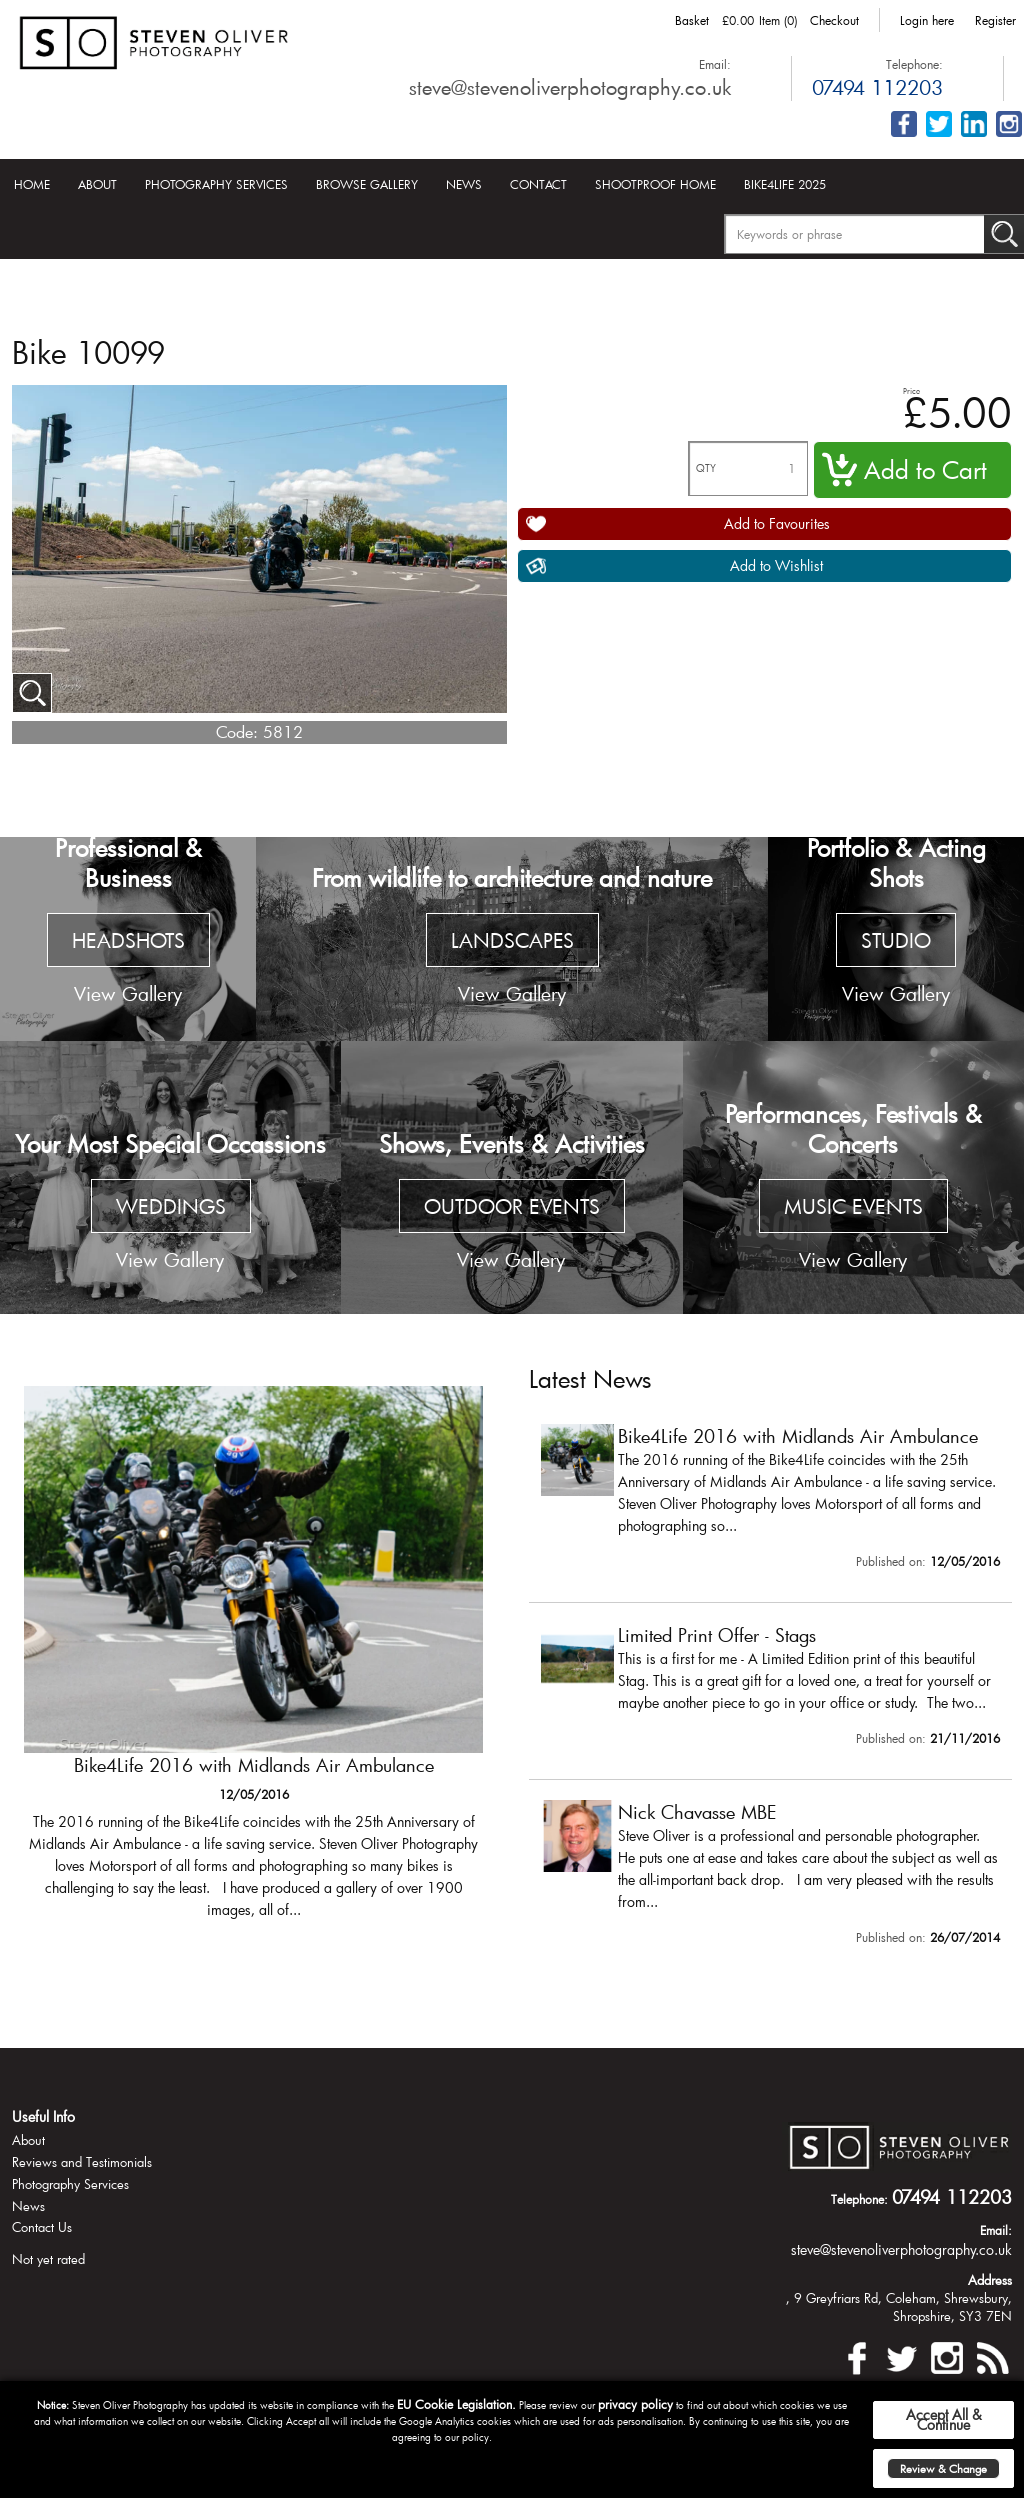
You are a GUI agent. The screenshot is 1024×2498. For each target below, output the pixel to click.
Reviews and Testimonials (82, 2162)
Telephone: (914, 64)
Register (995, 20)
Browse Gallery (367, 184)
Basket (692, 20)
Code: (237, 731)
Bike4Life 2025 (785, 184)
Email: (715, 64)
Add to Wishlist (776, 565)
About (97, 184)
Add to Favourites (777, 523)
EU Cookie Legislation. (456, 2404)
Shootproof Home (655, 184)
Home (32, 184)
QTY (706, 468)
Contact (538, 184)
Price (911, 390)
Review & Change (943, 2468)
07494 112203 (877, 87)
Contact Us (42, 2227)
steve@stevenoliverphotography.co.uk (570, 87)
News (464, 184)
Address (990, 2280)
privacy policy (635, 2404)
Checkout (834, 20)
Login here (927, 20)
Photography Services (216, 184)
